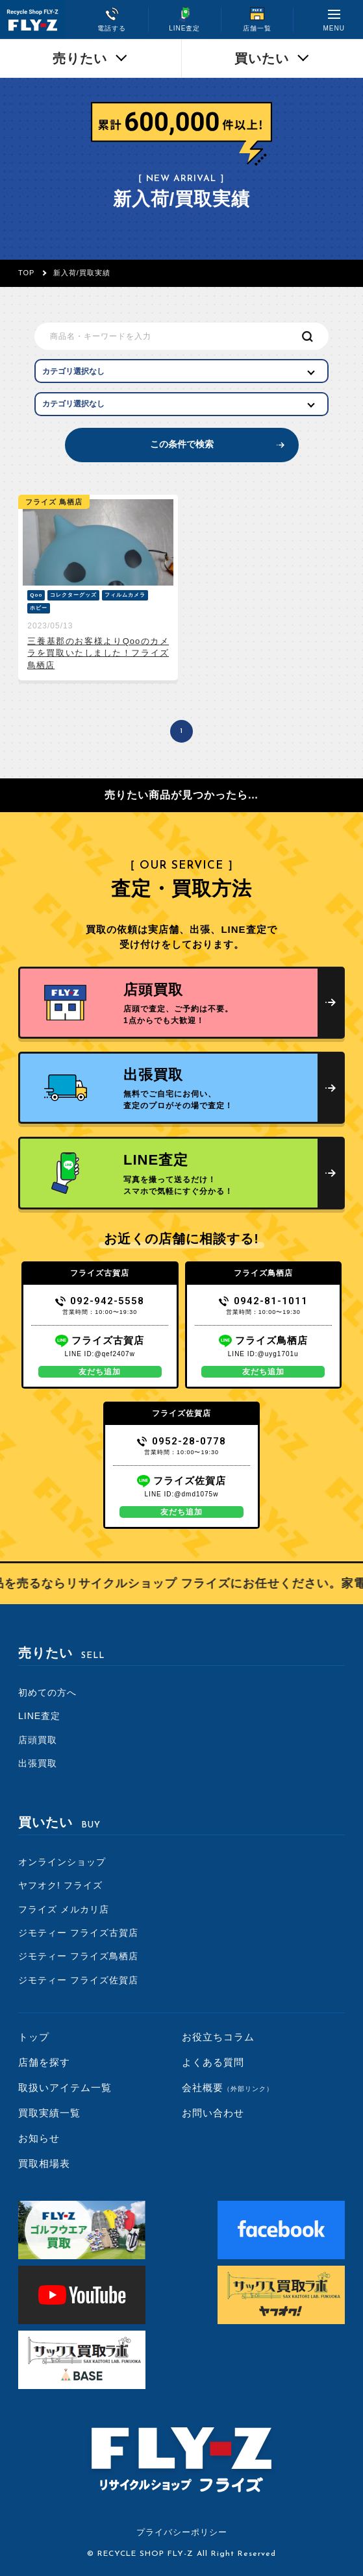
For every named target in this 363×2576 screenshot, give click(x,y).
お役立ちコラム (218, 2036)
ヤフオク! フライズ (60, 1885)
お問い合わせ (213, 2112)
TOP (26, 273)
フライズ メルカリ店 (63, 1909)
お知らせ (39, 2138)
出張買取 (37, 1763)
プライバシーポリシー (181, 2532)
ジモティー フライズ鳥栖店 (78, 1956)
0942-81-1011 (263, 1301)
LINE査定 (39, 1716)
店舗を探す (44, 2062)
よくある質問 (213, 2062)
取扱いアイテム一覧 (65, 2087)
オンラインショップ (62, 1862)
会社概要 (227, 2087)
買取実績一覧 (49, 2112)
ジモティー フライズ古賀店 (78, 1932)
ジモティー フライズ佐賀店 (78, 1980)
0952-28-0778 (181, 1441)
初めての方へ (47, 1692)
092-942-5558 (99, 1301)
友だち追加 (100, 1371)
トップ (33, 2036)
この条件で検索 (182, 444)
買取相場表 (44, 2163)
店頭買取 (37, 1740)
